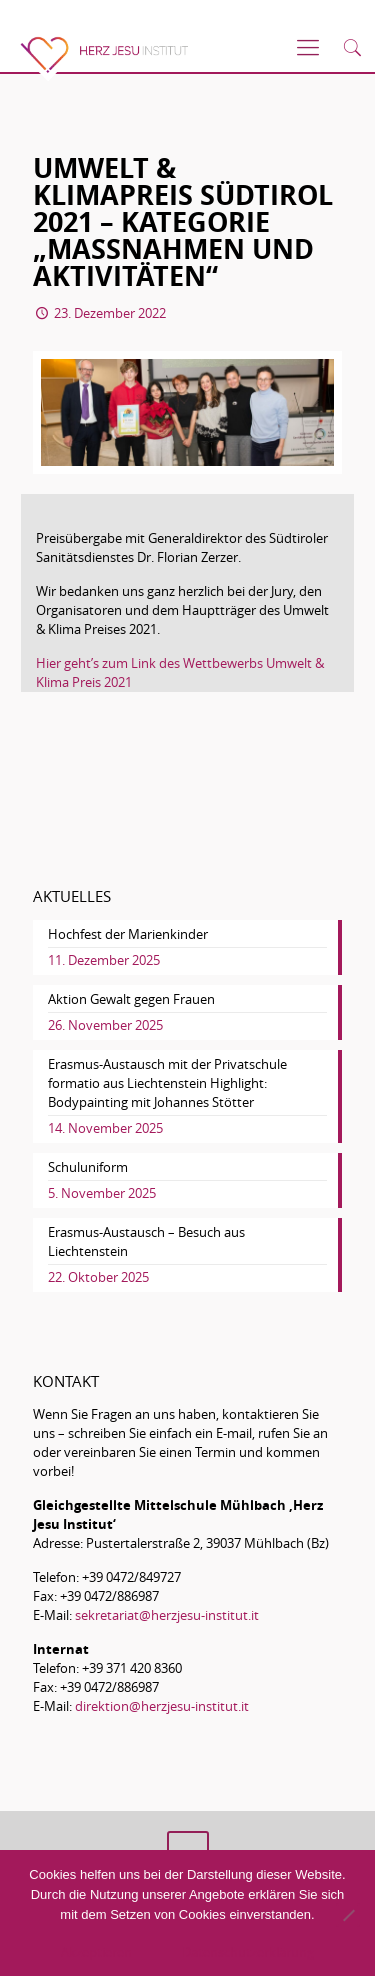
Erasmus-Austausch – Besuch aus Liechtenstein (146, 1241)
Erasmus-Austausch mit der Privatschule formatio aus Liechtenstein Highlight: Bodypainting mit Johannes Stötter (167, 1083)
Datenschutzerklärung (248, 1952)
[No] (348, 1915)
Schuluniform (88, 1167)
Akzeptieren (96, 1952)
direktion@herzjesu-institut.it (162, 1706)
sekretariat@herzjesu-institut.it (167, 1615)
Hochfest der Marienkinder (128, 934)
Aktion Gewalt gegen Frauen (131, 999)
